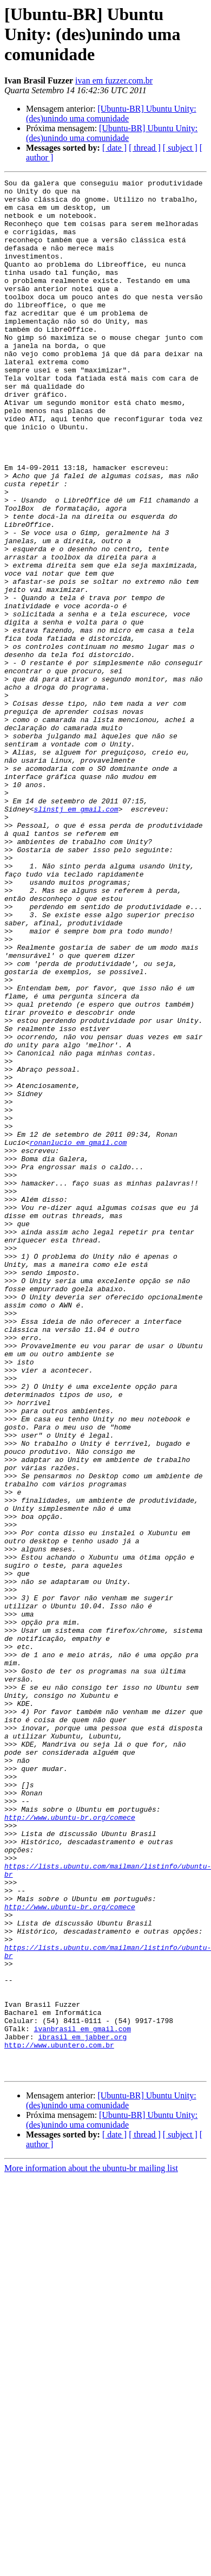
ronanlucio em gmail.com (78, 1336)
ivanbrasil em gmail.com (82, 2399)
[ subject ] (180, 147)
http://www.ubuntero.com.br (59, 2419)
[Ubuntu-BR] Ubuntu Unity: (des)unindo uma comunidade (111, 113)
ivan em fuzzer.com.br (114, 80)
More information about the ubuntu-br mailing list (91, 2547)
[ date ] (114, 147)
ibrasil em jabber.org (82, 2409)
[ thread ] (145, 147)
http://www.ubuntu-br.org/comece (69, 2145)
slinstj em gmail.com (76, 936)
